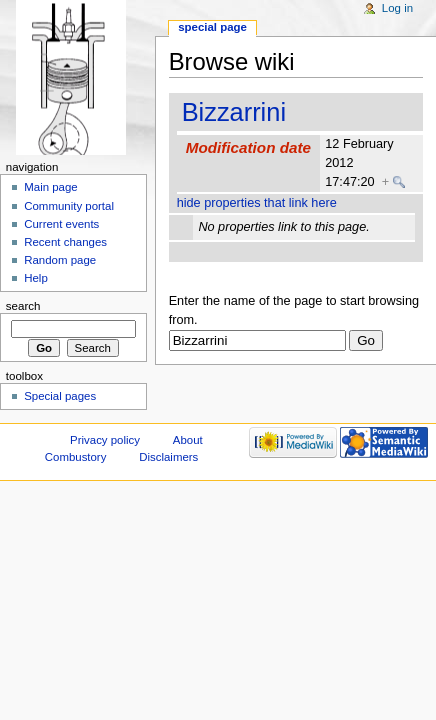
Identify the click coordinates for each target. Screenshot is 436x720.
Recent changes (65, 242)
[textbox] (257, 340)
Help (36, 278)
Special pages (60, 396)
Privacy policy (105, 440)
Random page (60, 260)
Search (23, 306)
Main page (51, 187)
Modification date (248, 147)
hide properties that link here (257, 203)
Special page (212, 27)
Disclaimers (168, 457)
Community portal (69, 206)
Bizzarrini (234, 112)
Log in (397, 8)
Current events (61, 224)
